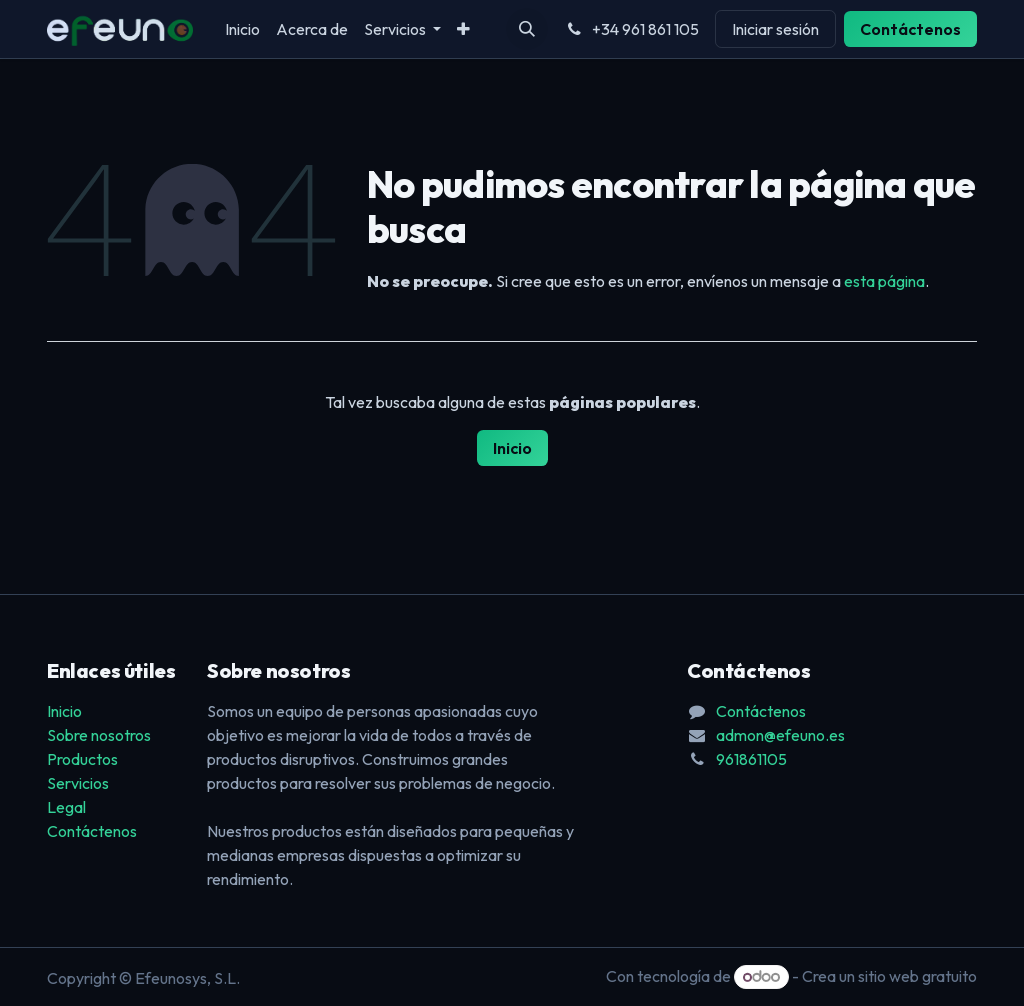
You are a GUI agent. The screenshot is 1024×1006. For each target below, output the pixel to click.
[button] (527, 29)
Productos (82, 759)
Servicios (78, 783)
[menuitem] (242, 29)
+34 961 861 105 (631, 29)
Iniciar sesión (775, 29)
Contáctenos (910, 29)
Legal (66, 807)
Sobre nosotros (99, 735)
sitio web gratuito (917, 976)
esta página (884, 281)
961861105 (751, 759)
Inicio (512, 448)
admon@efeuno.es (780, 735)
